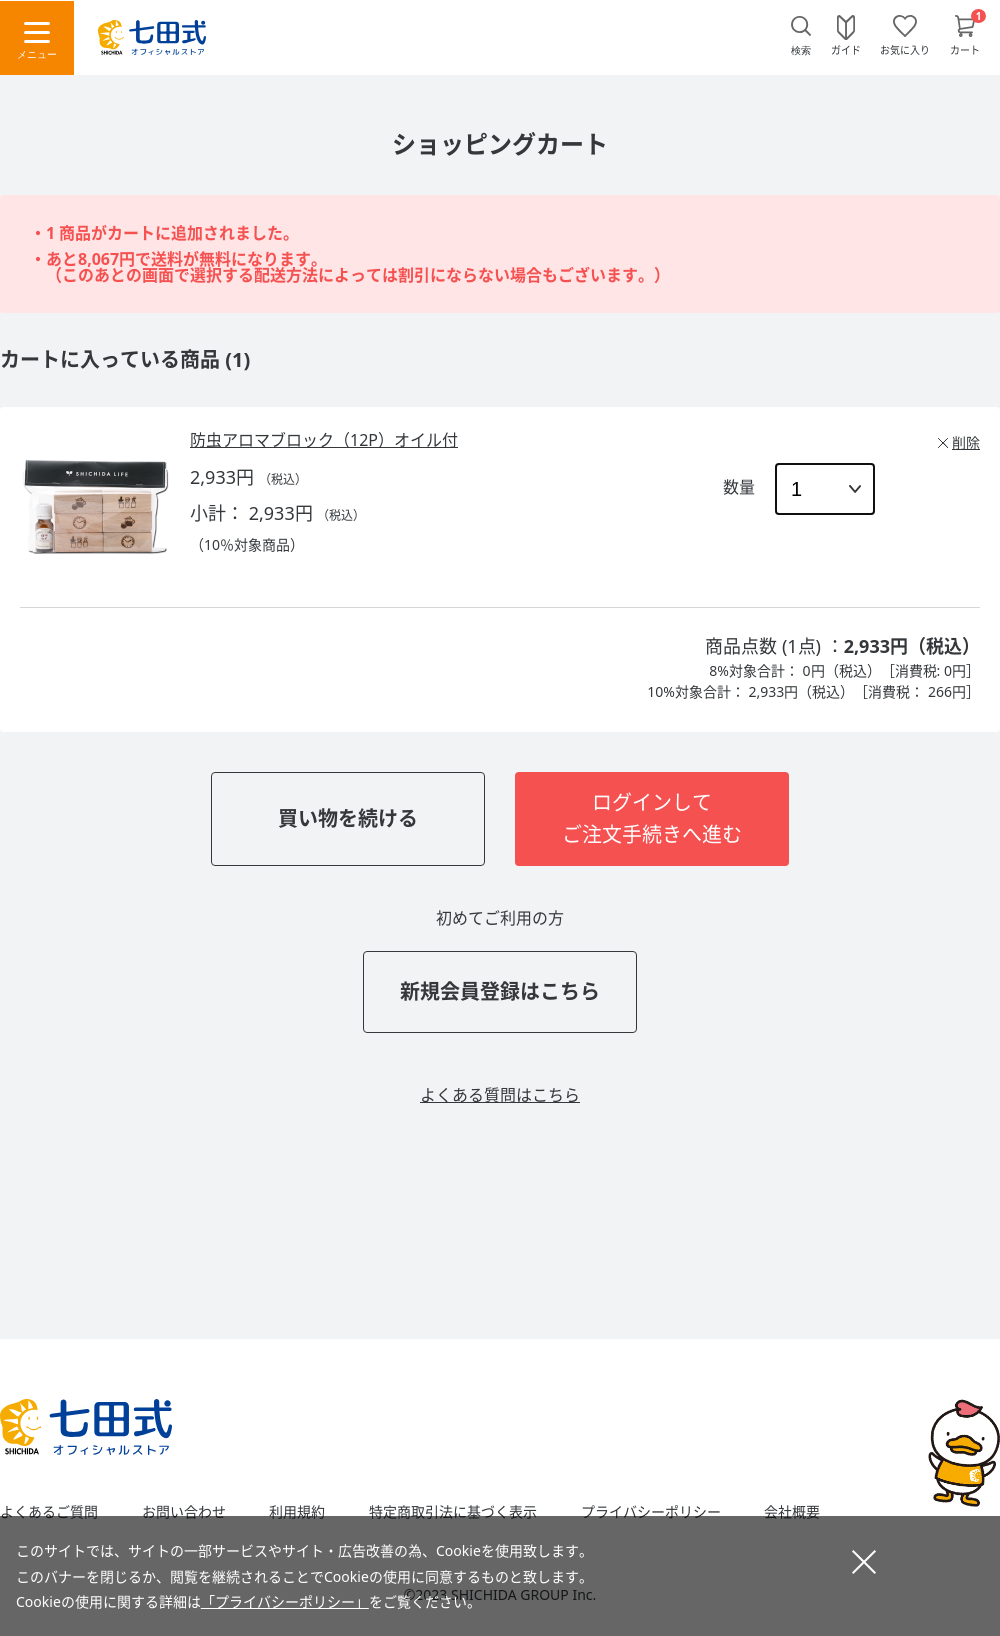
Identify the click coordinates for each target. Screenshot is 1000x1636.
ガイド (846, 49)
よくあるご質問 (49, 1512)
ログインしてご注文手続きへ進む (652, 818)
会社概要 (792, 1512)
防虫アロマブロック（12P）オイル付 (324, 440)
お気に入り (905, 49)
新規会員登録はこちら (500, 991)
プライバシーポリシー (651, 1512)
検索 (801, 50)
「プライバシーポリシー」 (285, 1601)
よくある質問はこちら (500, 1095)
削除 (966, 442)
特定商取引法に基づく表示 (453, 1512)
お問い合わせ (184, 1512)
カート (965, 49)
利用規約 (297, 1512)
